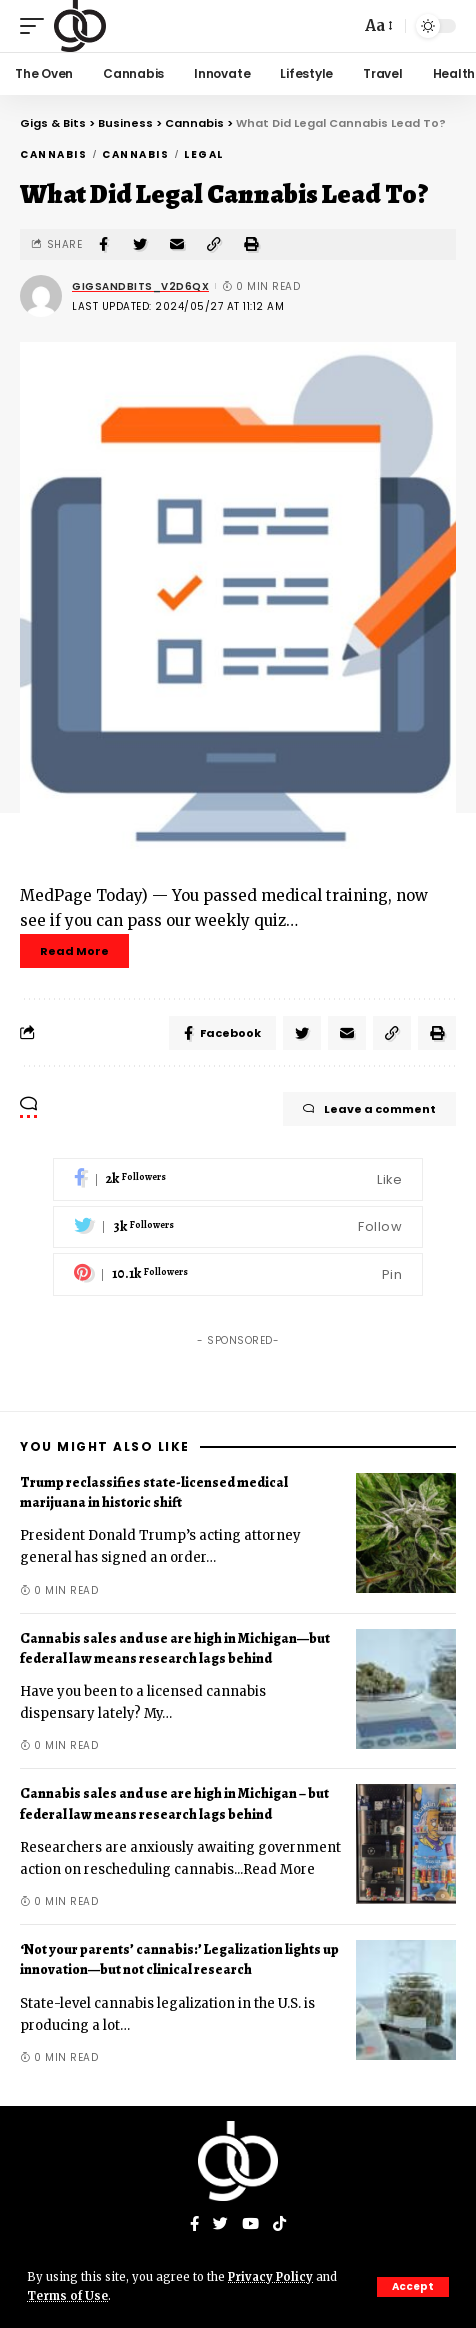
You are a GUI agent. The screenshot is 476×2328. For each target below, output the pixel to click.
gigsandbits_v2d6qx (140, 286)
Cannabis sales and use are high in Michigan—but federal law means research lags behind (175, 1648)
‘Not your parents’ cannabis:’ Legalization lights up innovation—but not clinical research (179, 1959)
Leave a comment (369, 1109)
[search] (340, 26)
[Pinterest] (238, 1274)
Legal (204, 154)
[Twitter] (238, 1227)
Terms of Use (67, 2296)
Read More (74, 951)
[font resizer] (377, 26)
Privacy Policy (270, 2277)
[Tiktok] (279, 2225)
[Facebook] (238, 1179)
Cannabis (53, 154)
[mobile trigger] (37, 26)
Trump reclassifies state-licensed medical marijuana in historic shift (154, 1492)
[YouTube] (250, 2225)
